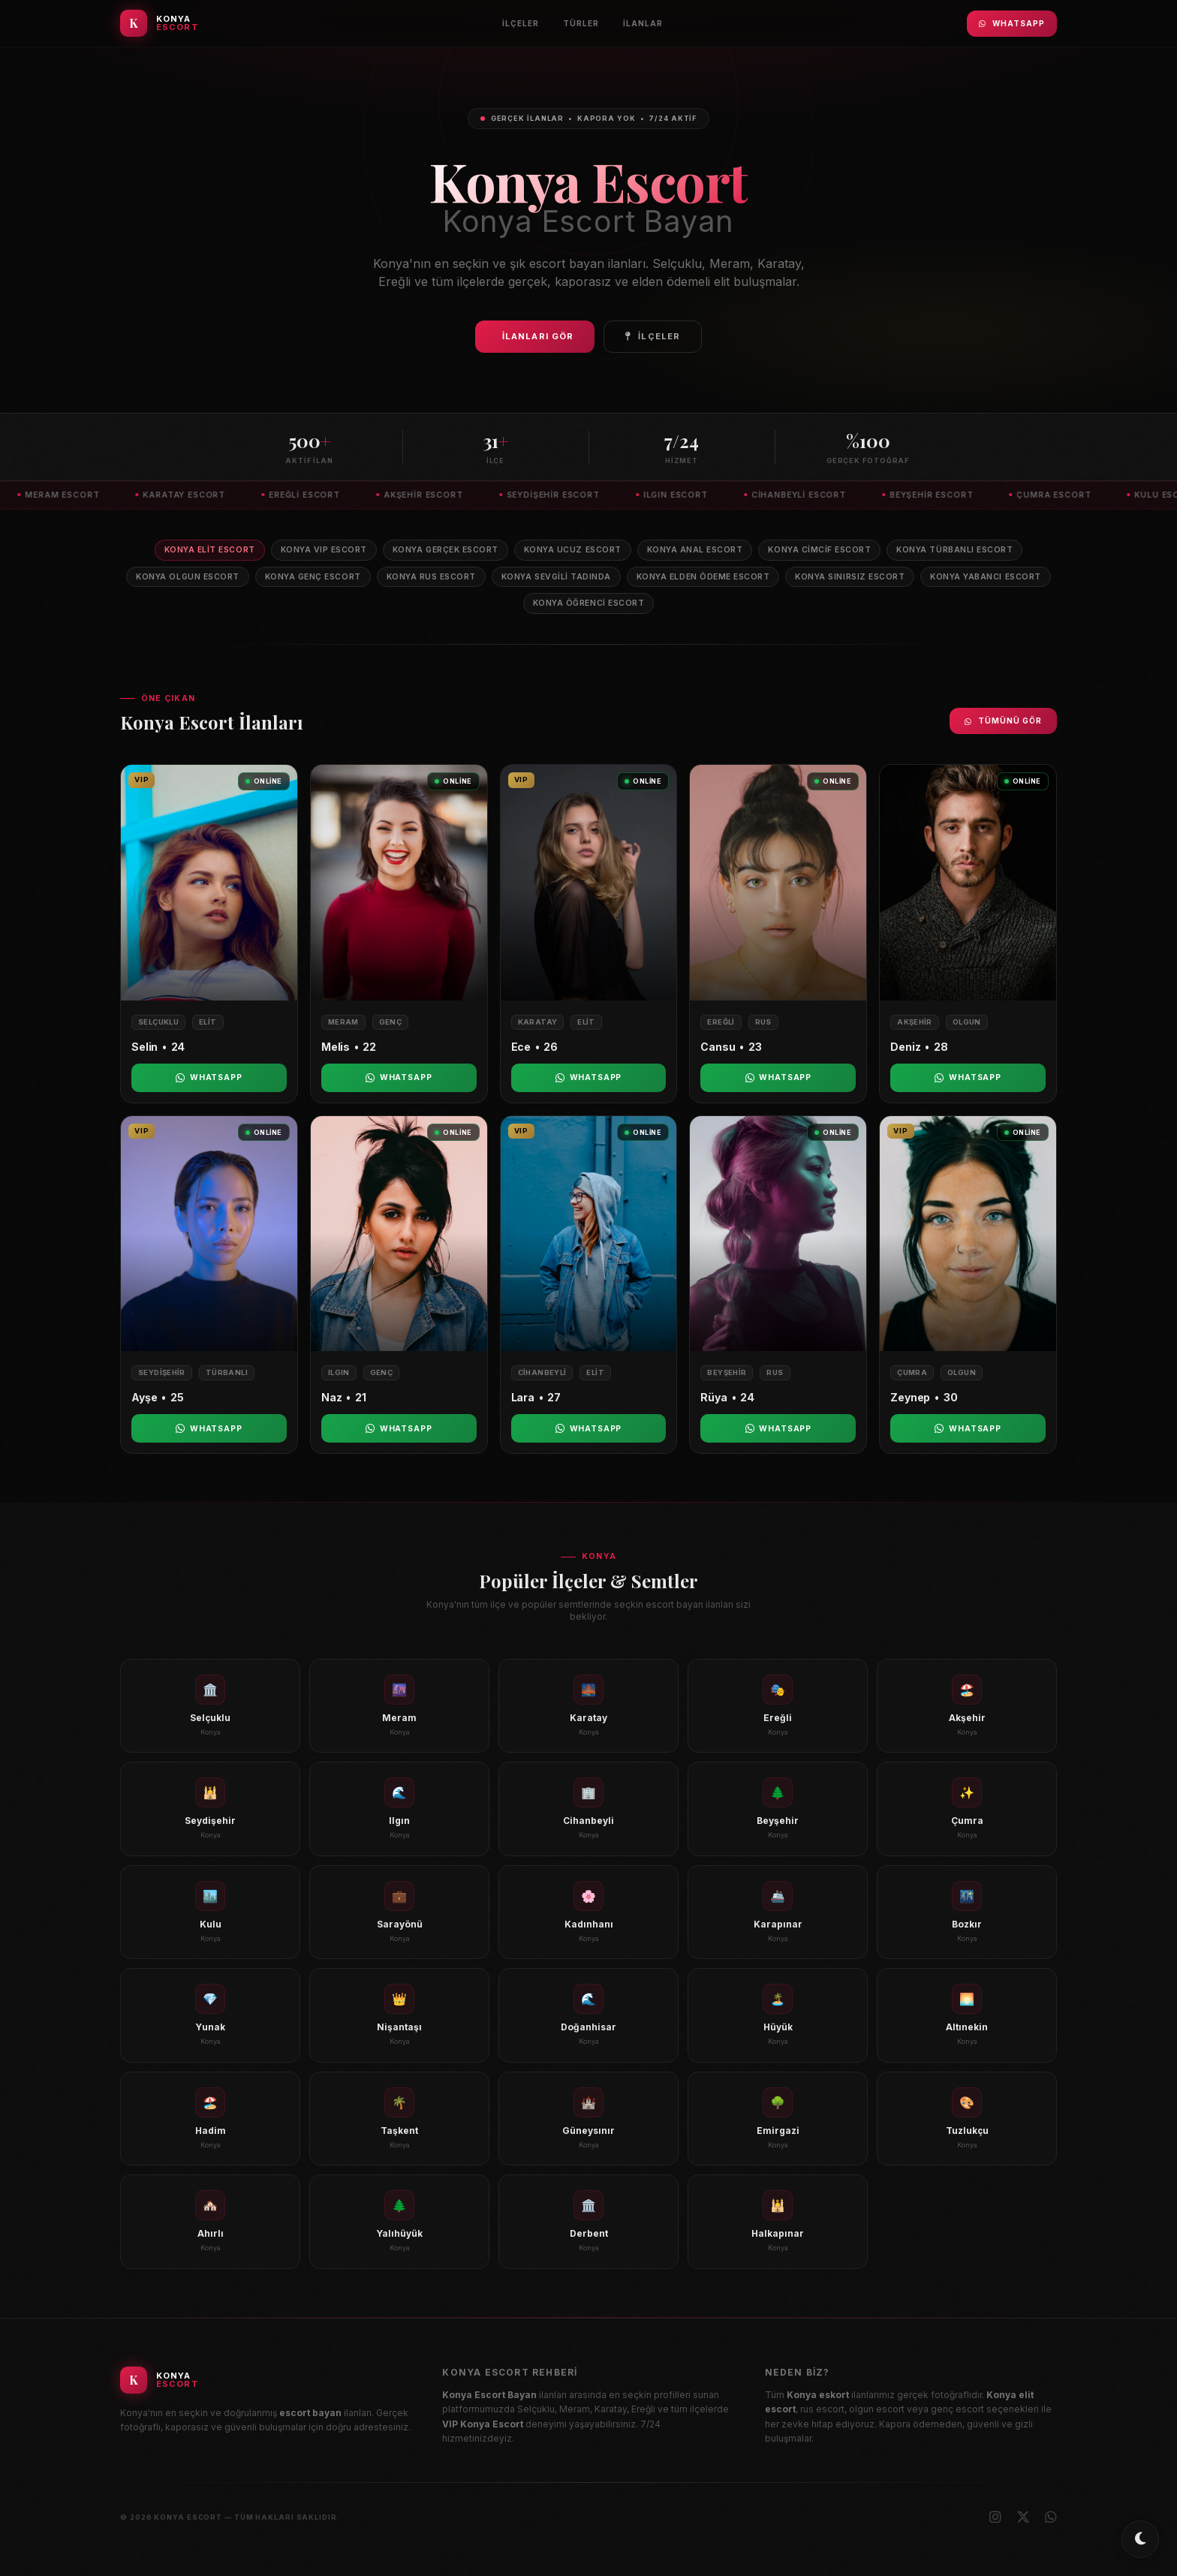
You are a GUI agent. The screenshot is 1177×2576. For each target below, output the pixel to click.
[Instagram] (995, 2517)
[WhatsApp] (1051, 2517)
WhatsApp (1012, 23)
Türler (581, 23)
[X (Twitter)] (1023, 2517)
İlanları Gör (537, 336)
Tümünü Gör (1003, 720)
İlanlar (643, 23)
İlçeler (520, 23)
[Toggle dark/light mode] (1140, 2539)
